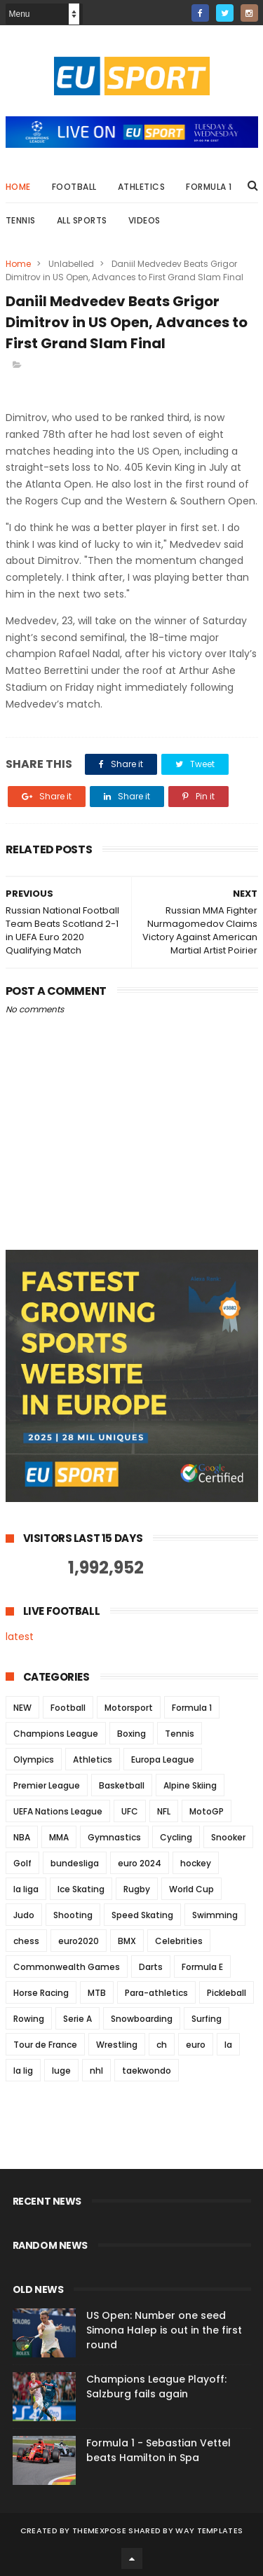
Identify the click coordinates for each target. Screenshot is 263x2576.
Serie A (77, 2019)
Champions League (55, 1734)
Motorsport (128, 1708)
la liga (26, 1889)
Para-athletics (156, 1993)
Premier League (46, 1785)
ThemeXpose (99, 2530)
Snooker (228, 1837)
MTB (97, 1993)
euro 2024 (139, 1863)
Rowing (28, 2019)
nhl (96, 2070)
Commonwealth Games (66, 1967)
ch (161, 2045)
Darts (151, 1967)
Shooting (73, 1915)
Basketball (121, 1785)
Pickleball (226, 1993)
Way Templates (209, 2530)
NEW (22, 1708)
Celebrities (179, 1941)
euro (195, 2045)
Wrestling (116, 2045)
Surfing (206, 2019)
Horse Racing (41, 1993)
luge (61, 2070)
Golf (22, 1863)
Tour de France (45, 2045)
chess (26, 1941)
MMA (59, 1837)
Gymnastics (114, 1837)
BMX (127, 1941)
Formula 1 (209, 187)
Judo (23, 1915)
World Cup (191, 1889)
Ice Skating (81, 1889)
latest (20, 1637)
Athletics (142, 187)
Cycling (176, 1837)
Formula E (202, 1967)
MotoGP (206, 1811)
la (228, 2045)
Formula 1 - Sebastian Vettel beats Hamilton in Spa (158, 2450)
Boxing (131, 1734)
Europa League (162, 1759)
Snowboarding (142, 2019)
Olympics (33, 1759)
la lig (23, 2070)
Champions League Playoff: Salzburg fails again (156, 2386)
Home (18, 187)
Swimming (215, 1915)
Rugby (136, 1889)
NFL (163, 1811)
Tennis (21, 220)
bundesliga (74, 1863)
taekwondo (146, 2070)
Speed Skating (142, 1915)
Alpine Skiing (190, 1785)
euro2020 (78, 1941)
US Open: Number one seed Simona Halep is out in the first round (164, 2330)
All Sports (82, 220)
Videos (144, 220)
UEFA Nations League (57, 1811)
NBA (21, 1837)
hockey (195, 1863)
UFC (129, 1811)
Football (74, 187)
